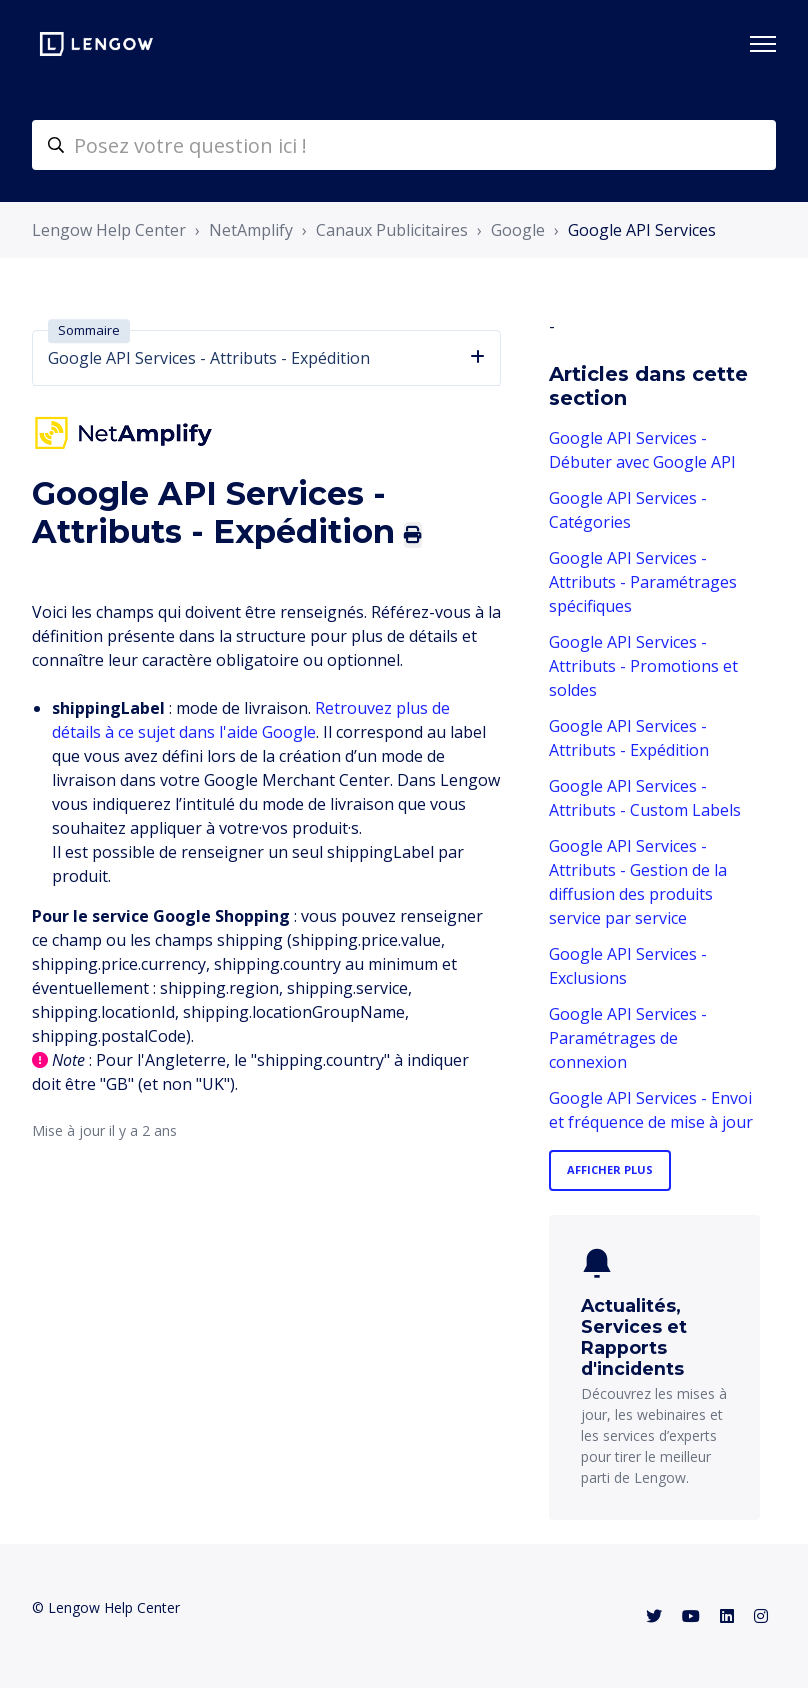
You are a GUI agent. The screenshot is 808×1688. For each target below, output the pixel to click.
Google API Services (642, 230)
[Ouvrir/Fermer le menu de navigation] (763, 44)
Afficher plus (610, 1169)
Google (518, 230)
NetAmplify (251, 230)
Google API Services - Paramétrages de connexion (628, 1038)
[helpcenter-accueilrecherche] (404, 145)
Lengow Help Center (109, 230)
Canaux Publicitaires (392, 230)
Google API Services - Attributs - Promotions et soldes (643, 666)
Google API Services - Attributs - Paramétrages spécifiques (643, 582)
